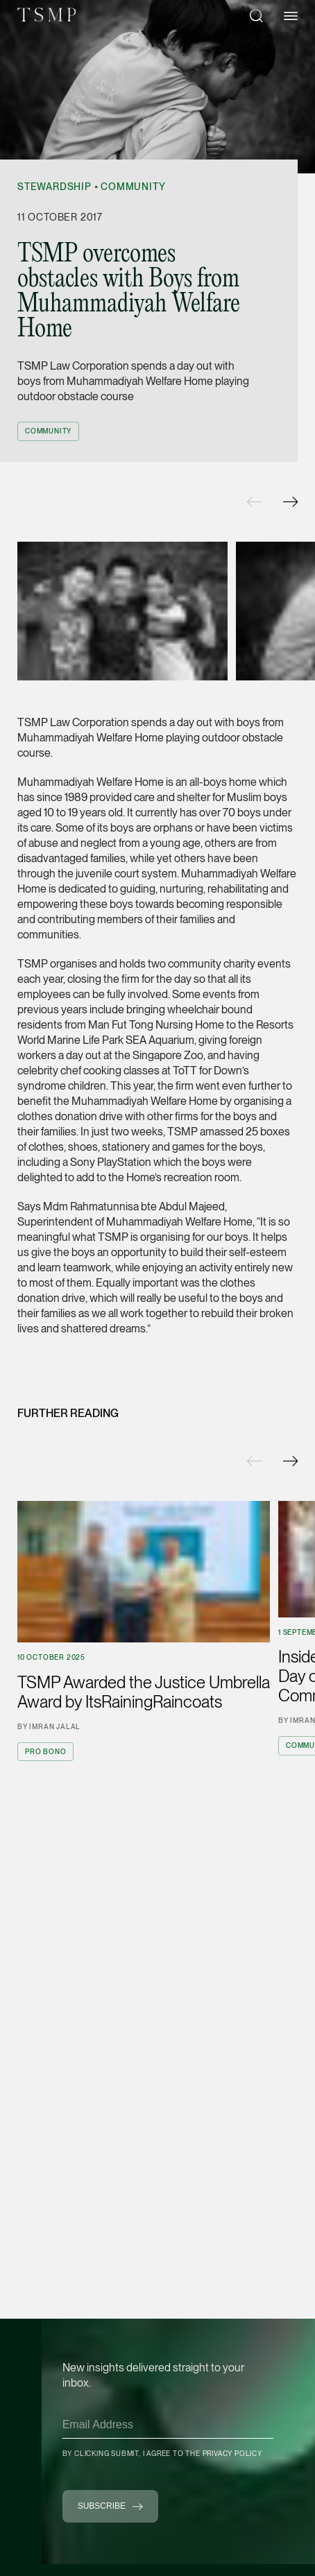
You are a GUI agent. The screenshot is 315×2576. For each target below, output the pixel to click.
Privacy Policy (232, 2453)
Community (133, 186)
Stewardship (54, 186)
